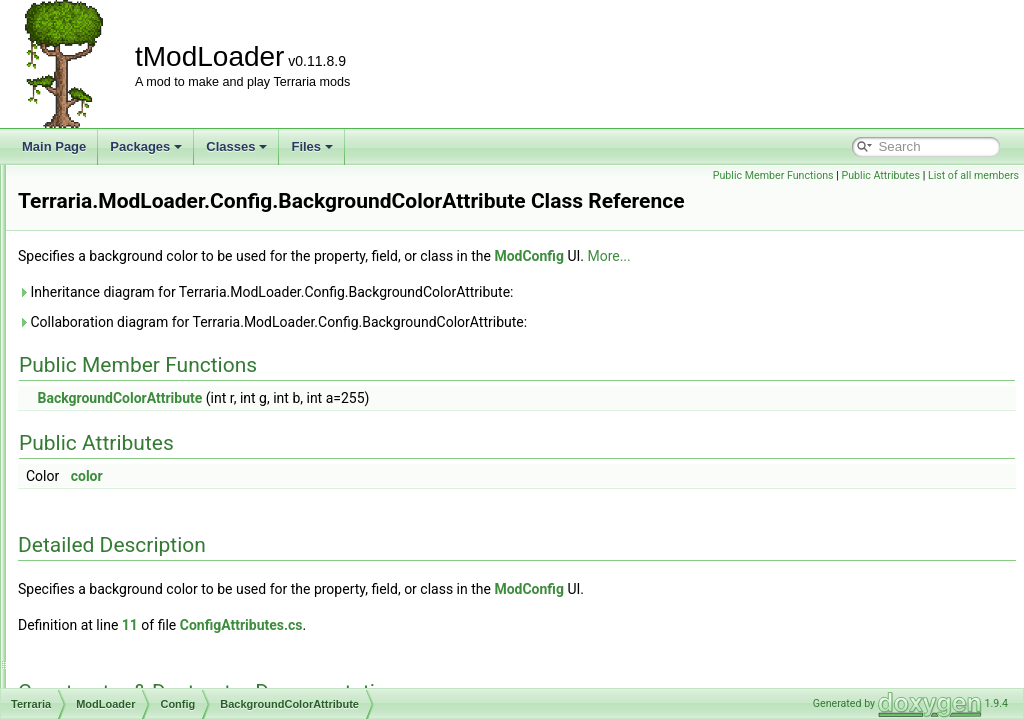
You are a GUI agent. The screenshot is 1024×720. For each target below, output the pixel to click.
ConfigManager (155, 401)
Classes (236, 146)
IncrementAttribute (163, 555)
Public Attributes (880, 175)
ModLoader (112, 269)
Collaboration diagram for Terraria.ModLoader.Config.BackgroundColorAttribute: (522, 322)
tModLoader (50, 181)
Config (115, 313)
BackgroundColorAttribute (182, 335)
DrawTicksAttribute (164, 489)
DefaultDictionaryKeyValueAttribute (207, 445)
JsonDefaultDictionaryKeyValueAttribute (220, 599)
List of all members (973, 175)
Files (312, 146)
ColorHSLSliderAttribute (177, 357)
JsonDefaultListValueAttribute (192, 621)
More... (858, 256)
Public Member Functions (773, 175)
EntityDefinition (154, 511)
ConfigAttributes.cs (491, 625)
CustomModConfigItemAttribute (197, 423)
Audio (113, 291)
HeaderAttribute (156, 533)
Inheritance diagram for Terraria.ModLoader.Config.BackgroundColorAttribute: (516, 292)
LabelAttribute (151, 665)
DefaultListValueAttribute (179, 467)
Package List (84, 225)
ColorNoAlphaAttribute (173, 379)
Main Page (54, 146)
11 (380, 625)
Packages (146, 146)
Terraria (86, 247)
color (337, 476)
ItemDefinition (150, 577)
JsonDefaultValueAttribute (183, 643)
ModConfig (143, 687)
